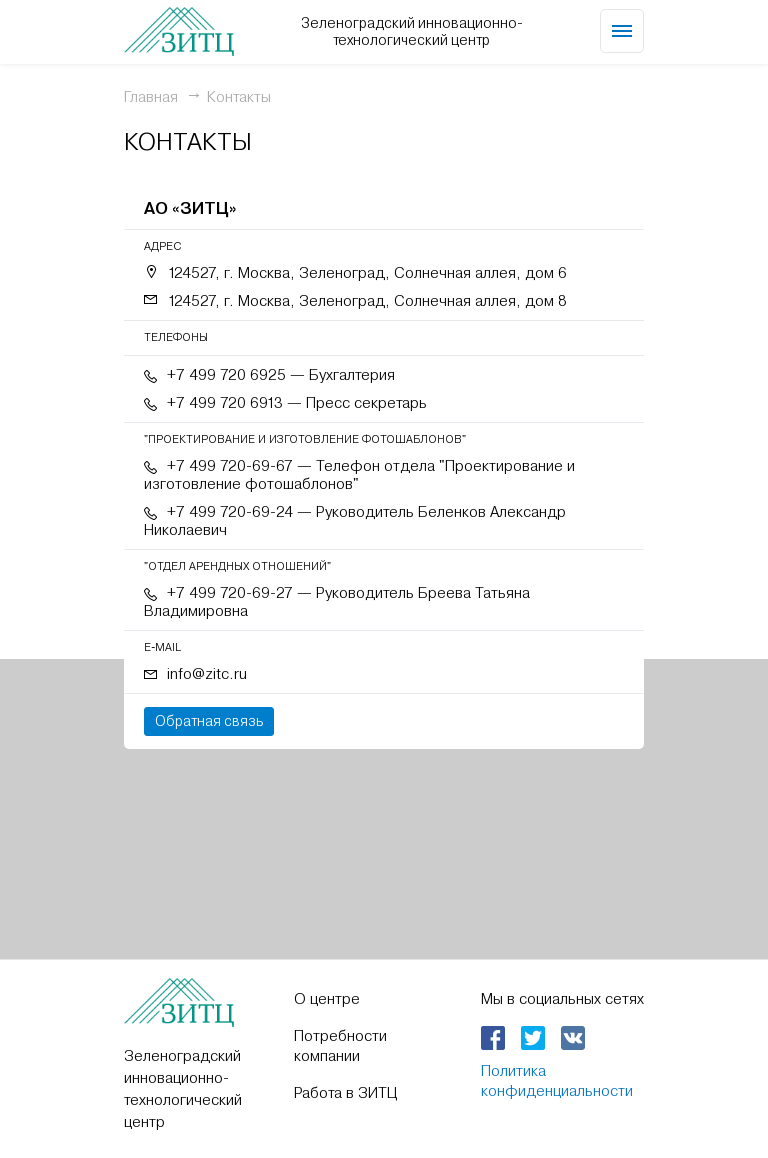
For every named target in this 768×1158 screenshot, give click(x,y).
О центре (327, 999)
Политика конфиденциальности (557, 1081)
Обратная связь (209, 721)
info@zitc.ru (207, 674)
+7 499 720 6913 (225, 403)
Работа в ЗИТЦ (345, 1093)
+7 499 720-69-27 (230, 593)
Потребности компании (340, 1046)
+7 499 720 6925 (226, 375)
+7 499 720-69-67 (230, 466)
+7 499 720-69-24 (230, 512)
